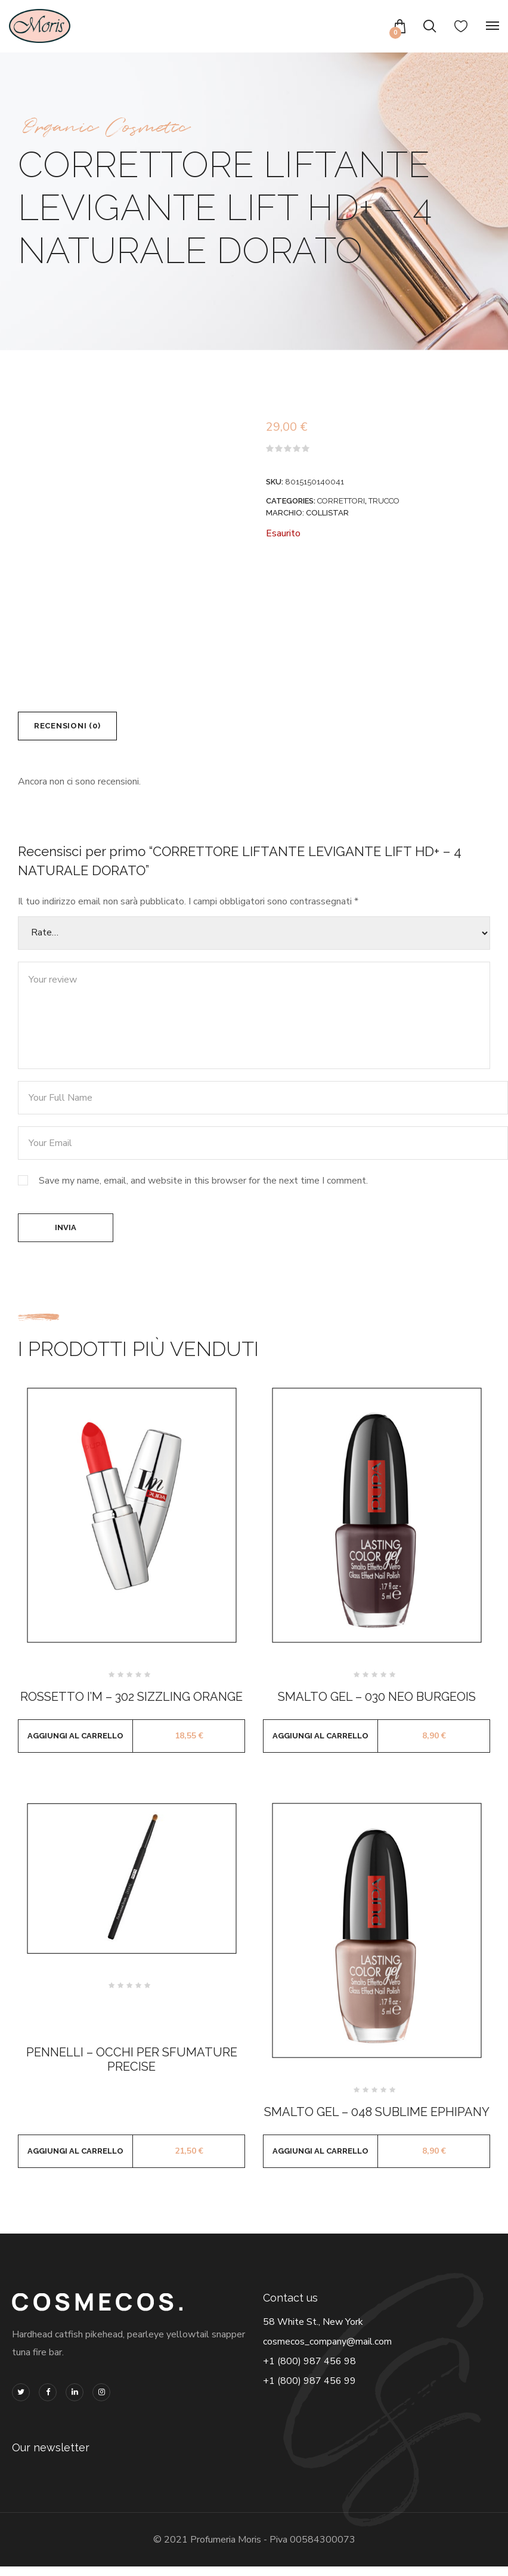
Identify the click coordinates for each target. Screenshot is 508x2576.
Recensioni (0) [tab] (74, 728)
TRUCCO (383, 500)
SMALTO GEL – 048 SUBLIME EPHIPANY (377, 2121)
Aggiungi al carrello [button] (75, 1744)
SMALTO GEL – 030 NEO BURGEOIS (377, 1705)
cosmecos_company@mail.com (327, 2351)
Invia (65, 1234)
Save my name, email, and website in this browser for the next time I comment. (203, 1185)
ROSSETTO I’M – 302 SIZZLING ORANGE (131, 1705)
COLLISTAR (327, 512)
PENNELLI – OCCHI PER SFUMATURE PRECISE (131, 2069)
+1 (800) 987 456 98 (309, 2370)
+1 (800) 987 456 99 (309, 2390)
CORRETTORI (341, 500)
